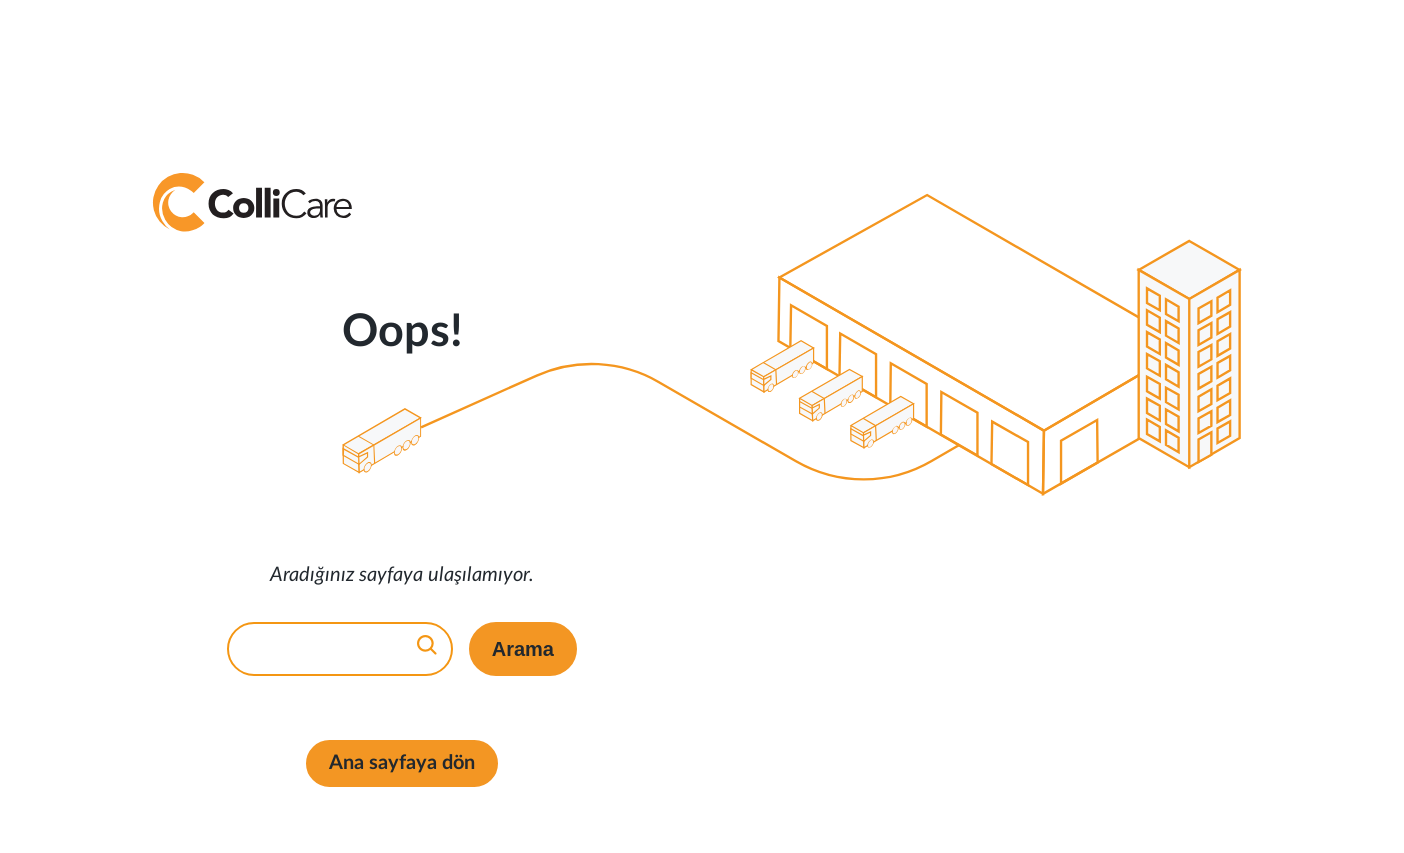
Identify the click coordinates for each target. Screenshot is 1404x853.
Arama (523, 649)
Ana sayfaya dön (402, 763)
